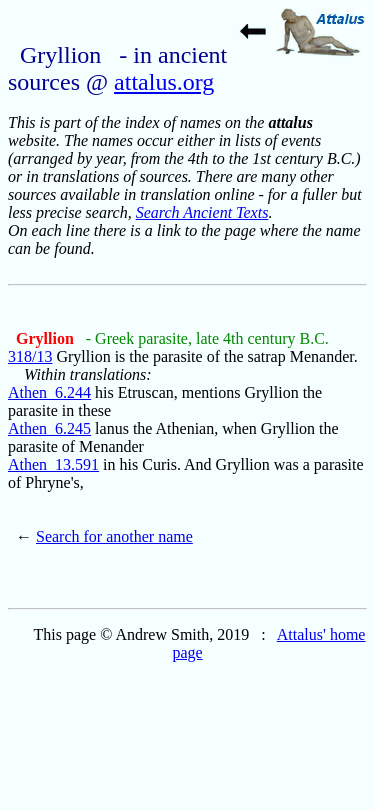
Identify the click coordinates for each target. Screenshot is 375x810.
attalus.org (164, 82)
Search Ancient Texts (202, 212)
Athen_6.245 (49, 428)
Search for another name (114, 536)
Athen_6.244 (49, 392)
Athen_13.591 (53, 464)
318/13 (30, 356)
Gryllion (47, 338)
